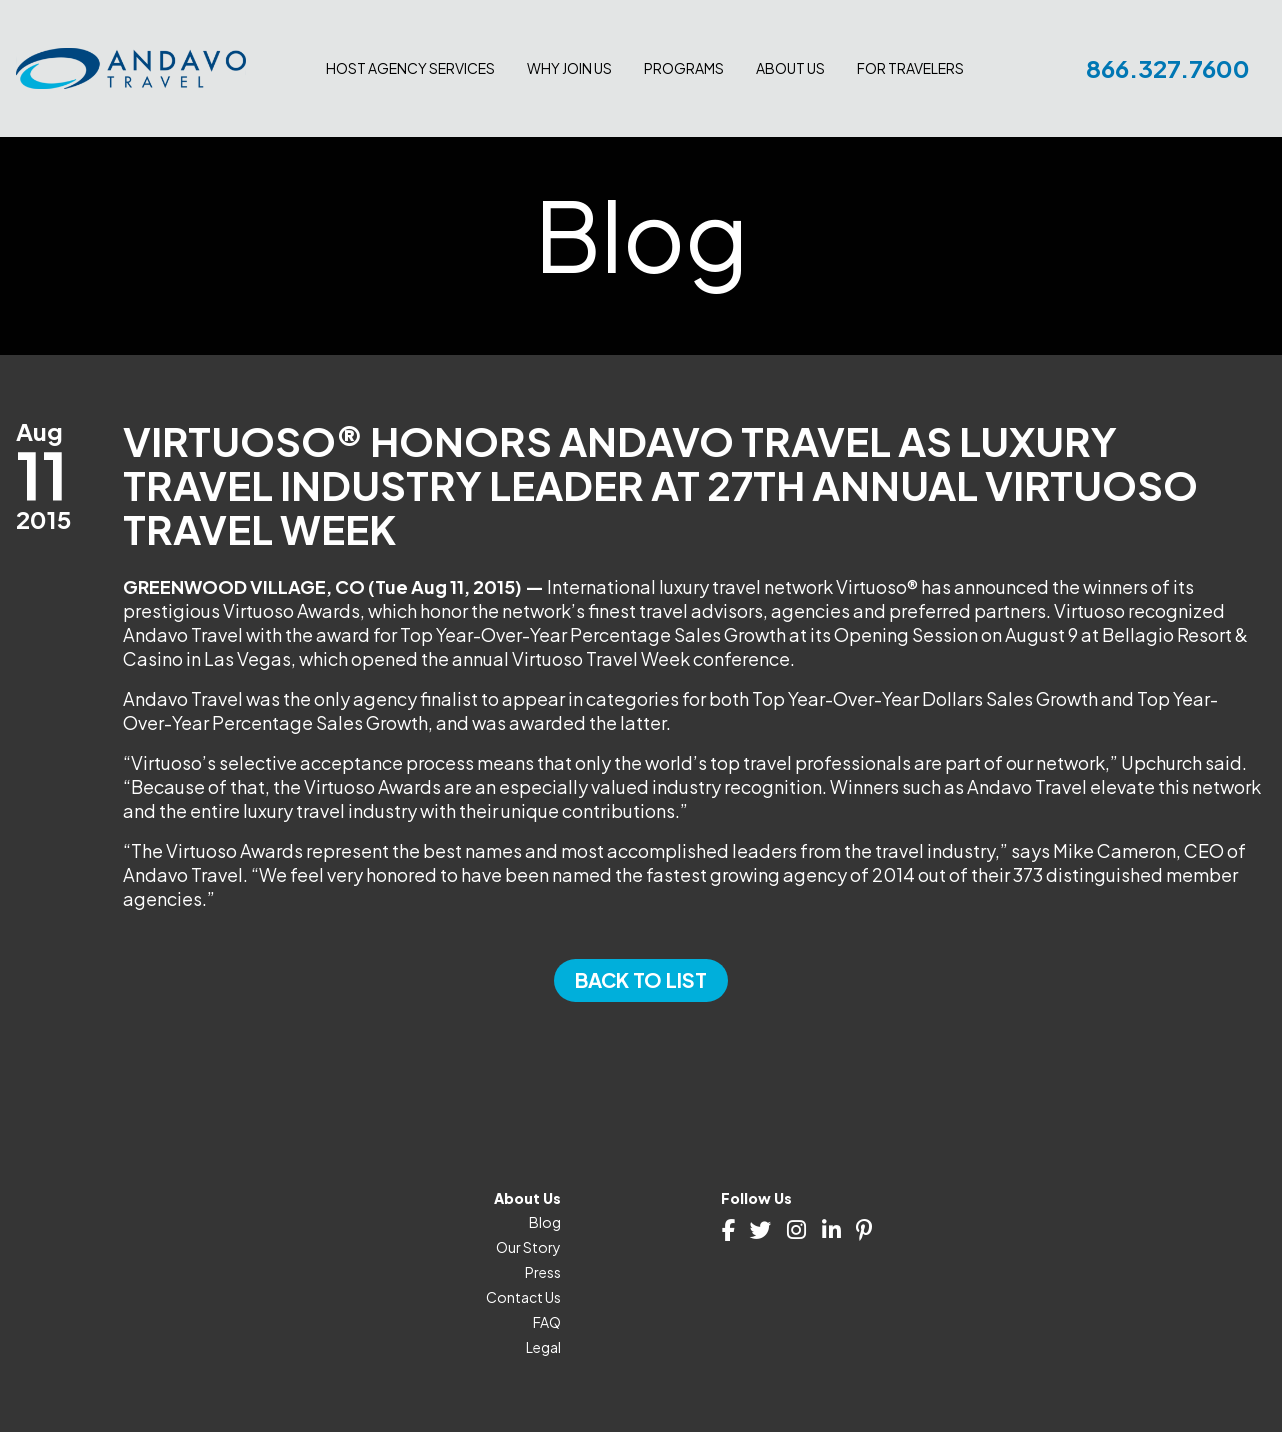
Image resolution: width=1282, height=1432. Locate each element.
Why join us (569, 68)
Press (543, 1272)
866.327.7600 (1168, 68)
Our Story (528, 1247)
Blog (545, 1222)
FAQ (547, 1322)
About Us (790, 68)
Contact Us (523, 1297)
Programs (684, 68)
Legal (543, 1347)
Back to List (641, 979)
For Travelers (910, 68)
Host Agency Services (410, 68)
